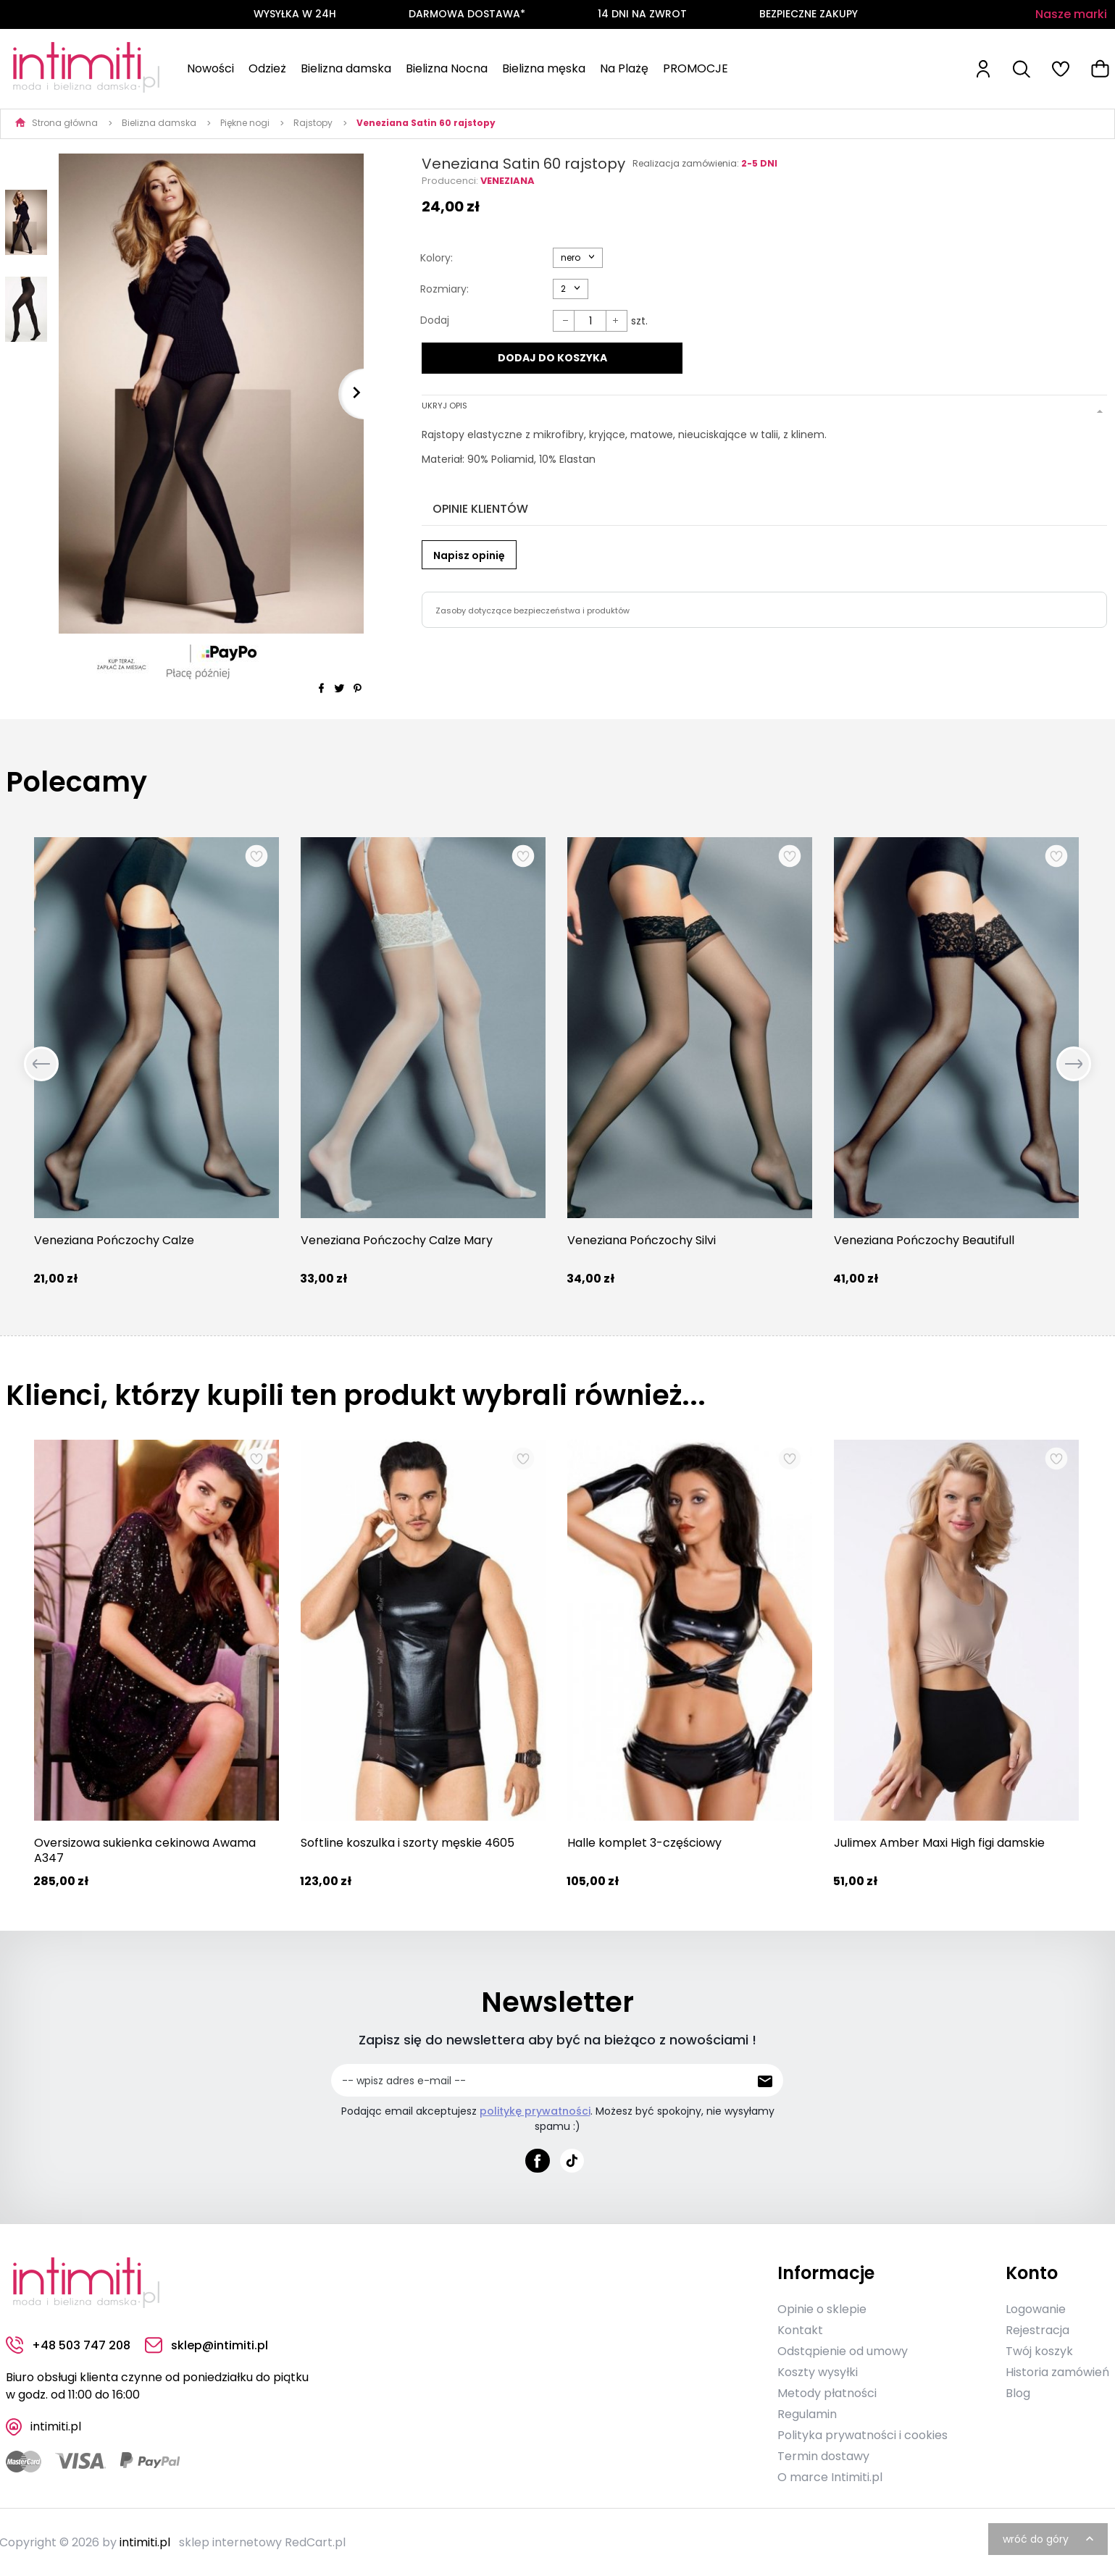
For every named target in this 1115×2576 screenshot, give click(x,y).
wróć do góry (1050, 2538)
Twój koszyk (1039, 2350)
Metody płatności (827, 2392)
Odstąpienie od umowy (842, 2350)
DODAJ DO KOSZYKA (551, 358)
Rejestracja (1037, 2329)
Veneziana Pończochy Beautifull (924, 1240)
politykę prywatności (535, 2111)
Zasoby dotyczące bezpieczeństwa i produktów (532, 608)
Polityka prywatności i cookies (862, 2434)
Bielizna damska (346, 68)
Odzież (267, 68)
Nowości (210, 68)
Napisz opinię (469, 553)
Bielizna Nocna (447, 68)
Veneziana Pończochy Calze (114, 1240)
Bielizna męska (543, 68)
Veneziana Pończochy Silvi (641, 1240)
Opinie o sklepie (821, 2308)
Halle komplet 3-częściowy (644, 1842)
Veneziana (507, 181)
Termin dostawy (823, 2455)
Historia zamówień (1057, 2371)
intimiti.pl (145, 2541)
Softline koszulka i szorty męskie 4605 (407, 1842)
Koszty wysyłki (817, 2371)
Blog (1018, 2392)
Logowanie (1036, 2308)
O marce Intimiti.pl (829, 2476)
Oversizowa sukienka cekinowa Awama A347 (145, 1850)
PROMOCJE (695, 68)
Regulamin (807, 2413)
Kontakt (800, 2329)
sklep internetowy (230, 2541)
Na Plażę (624, 68)
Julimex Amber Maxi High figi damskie (939, 1842)
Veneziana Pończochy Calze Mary (397, 1240)
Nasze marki (1071, 14)
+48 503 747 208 (68, 2345)
